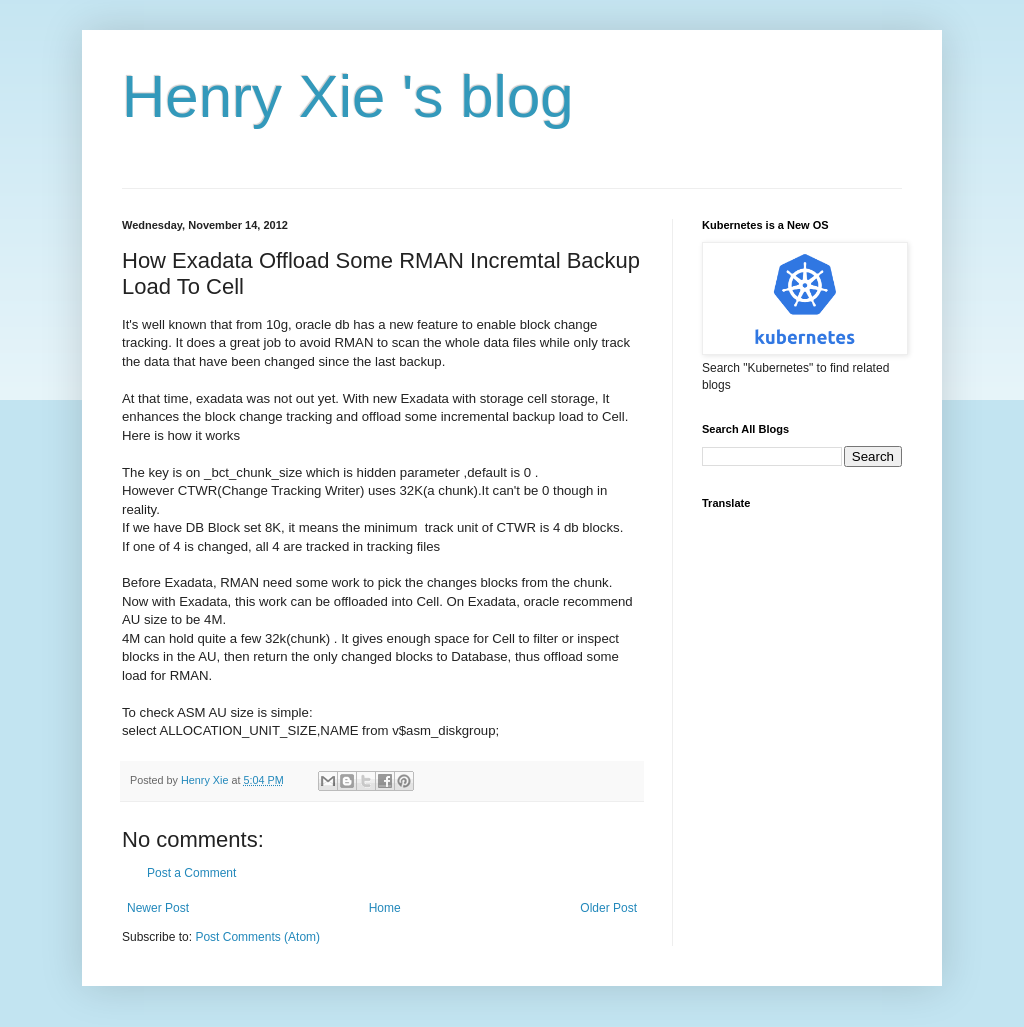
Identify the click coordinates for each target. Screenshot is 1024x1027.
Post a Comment (191, 873)
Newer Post (158, 908)
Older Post (608, 908)
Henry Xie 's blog (348, 96)
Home (385, 908)
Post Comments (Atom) (257, 937)
